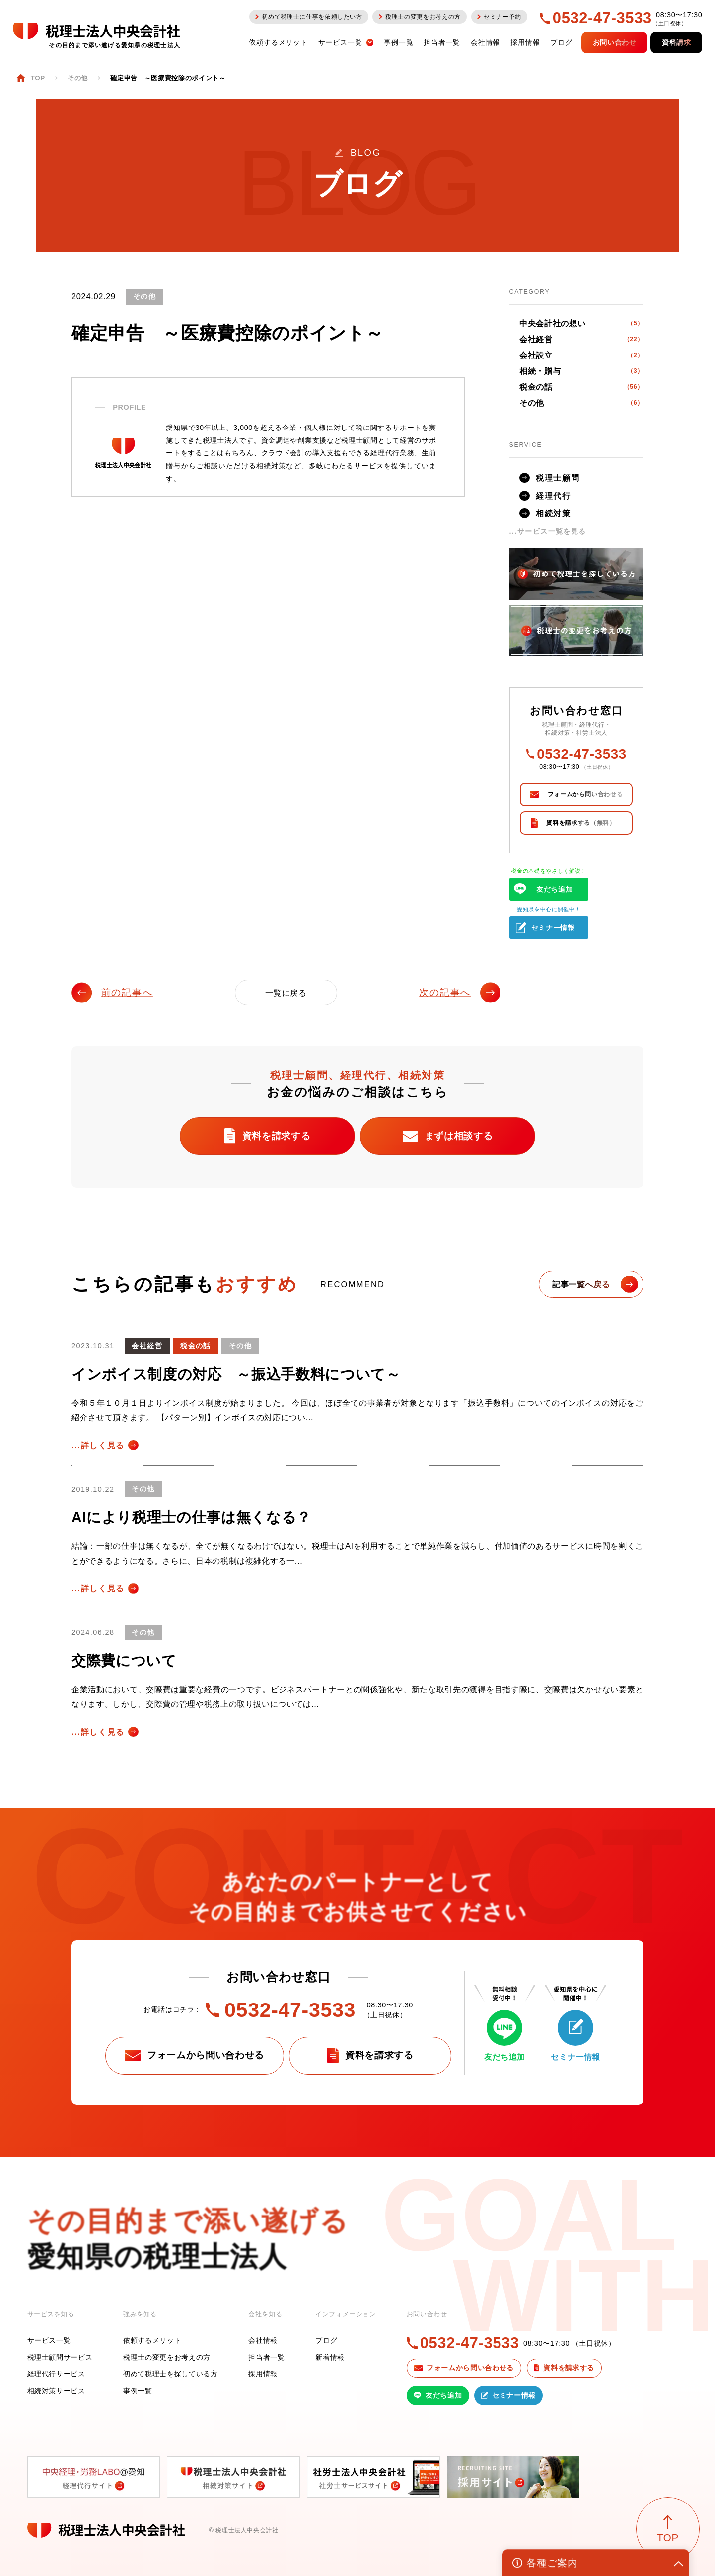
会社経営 (581, 339)
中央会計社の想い (581, 323)
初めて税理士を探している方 (170, 2374)
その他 (581, 403)
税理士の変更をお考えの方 (167, 2357)
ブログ (326, 2340)
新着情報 (330, 2357)
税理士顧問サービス (60, 2357)
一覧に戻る (285, 992)
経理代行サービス (56, 2374)
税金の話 (581, 387)
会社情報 (263, 2340)
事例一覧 (137, 2391)
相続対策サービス (56, 2391)
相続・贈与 (581, 371)
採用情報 (263, 2374)
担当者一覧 (266, 2357)
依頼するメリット (152, 2340)
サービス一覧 (49, 2340)
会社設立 (581, 355)
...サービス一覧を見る (547, 531)
